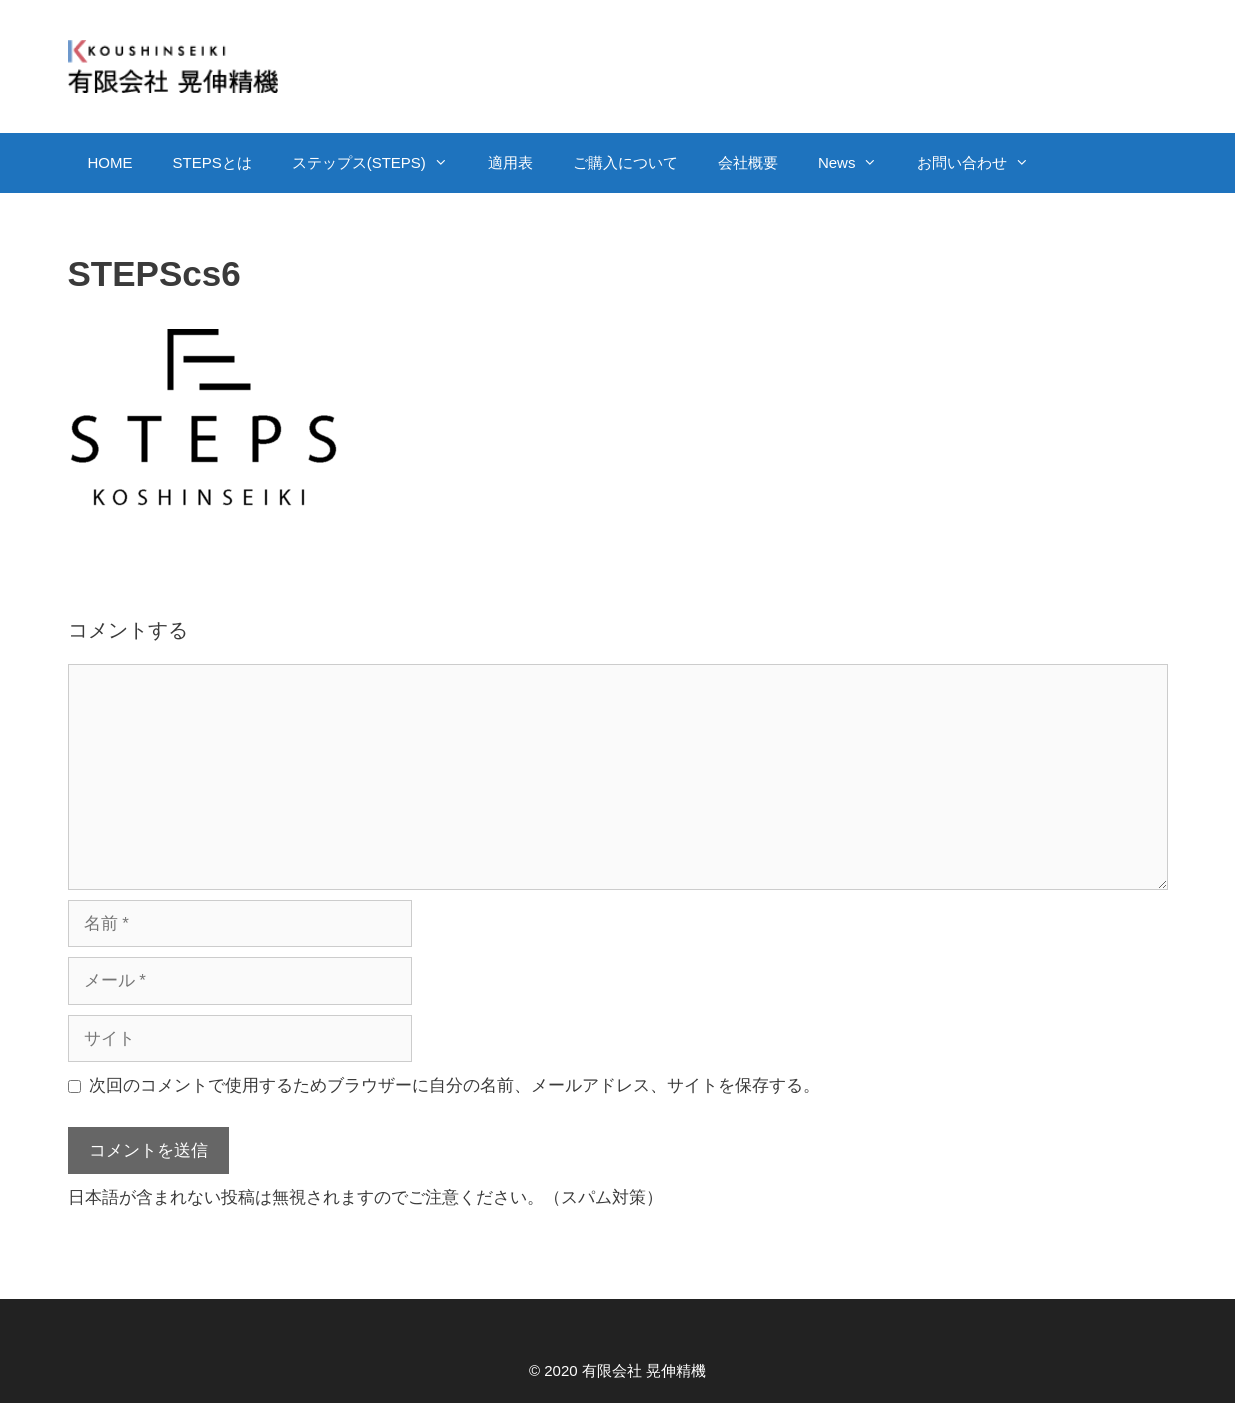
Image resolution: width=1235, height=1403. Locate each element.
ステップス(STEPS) (380, 163)
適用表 (510, 162)
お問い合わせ (983, 163)
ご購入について (625, 162)
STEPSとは (212, 162)
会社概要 (748, 162)
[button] (447, 163)
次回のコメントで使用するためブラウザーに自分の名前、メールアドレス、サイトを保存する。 (454, 1085)
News (858, 163)
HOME (110, 162)
